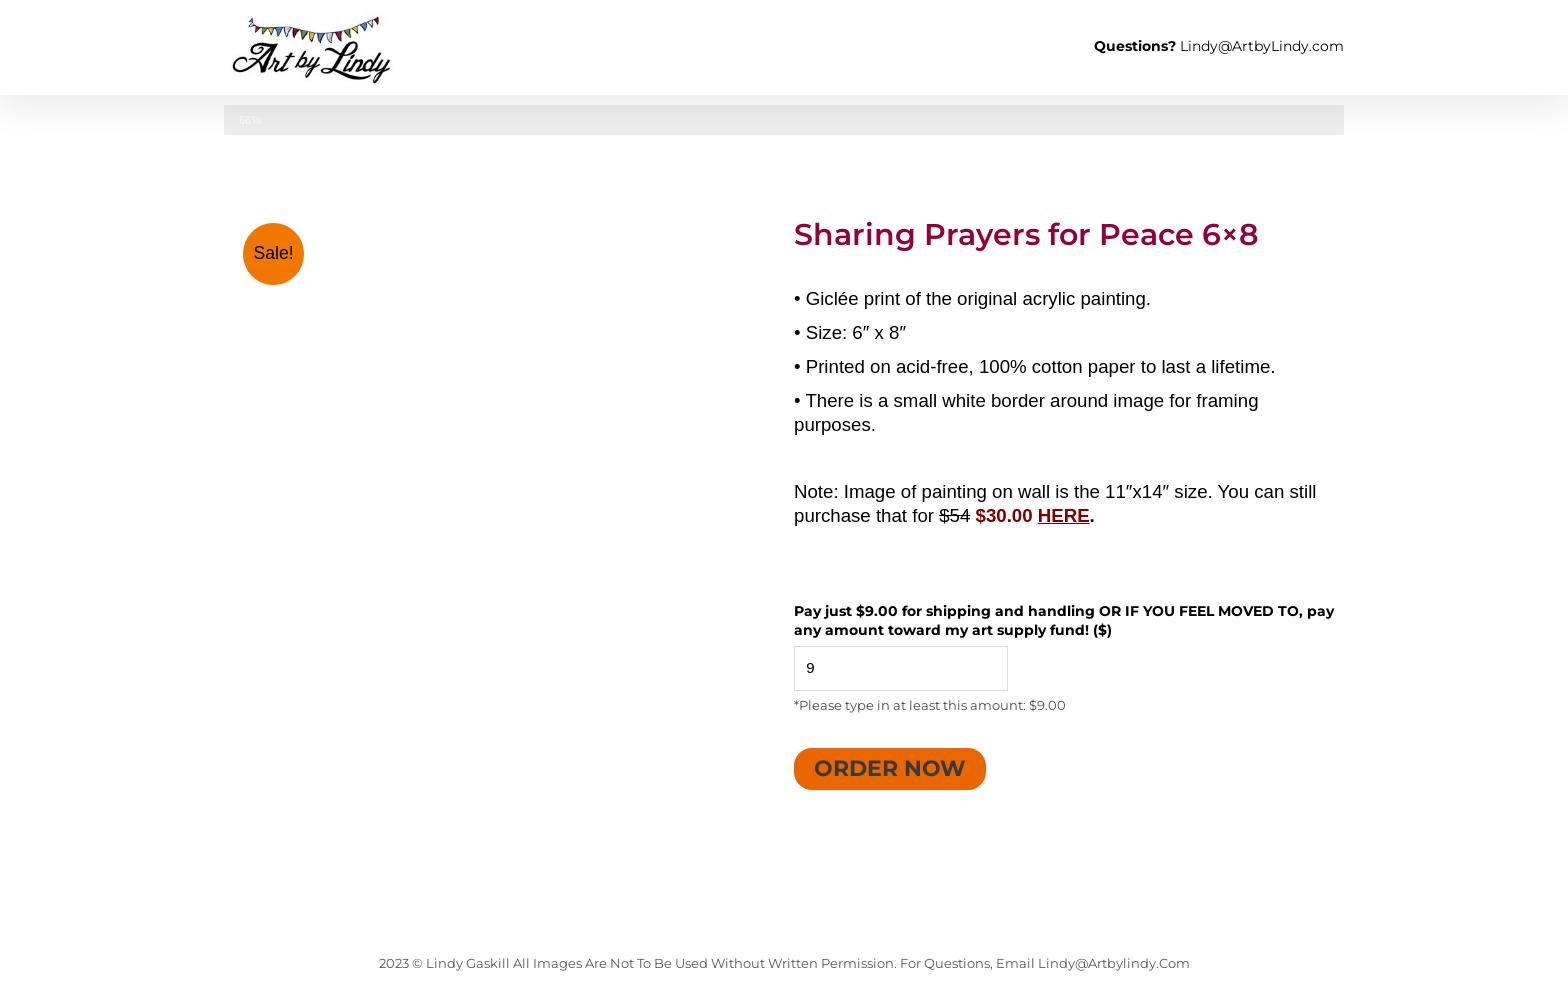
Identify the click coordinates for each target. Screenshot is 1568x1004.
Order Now (890, 768)
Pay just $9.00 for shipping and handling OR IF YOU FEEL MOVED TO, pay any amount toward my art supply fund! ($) (1064, 621)
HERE (1064, 515)
